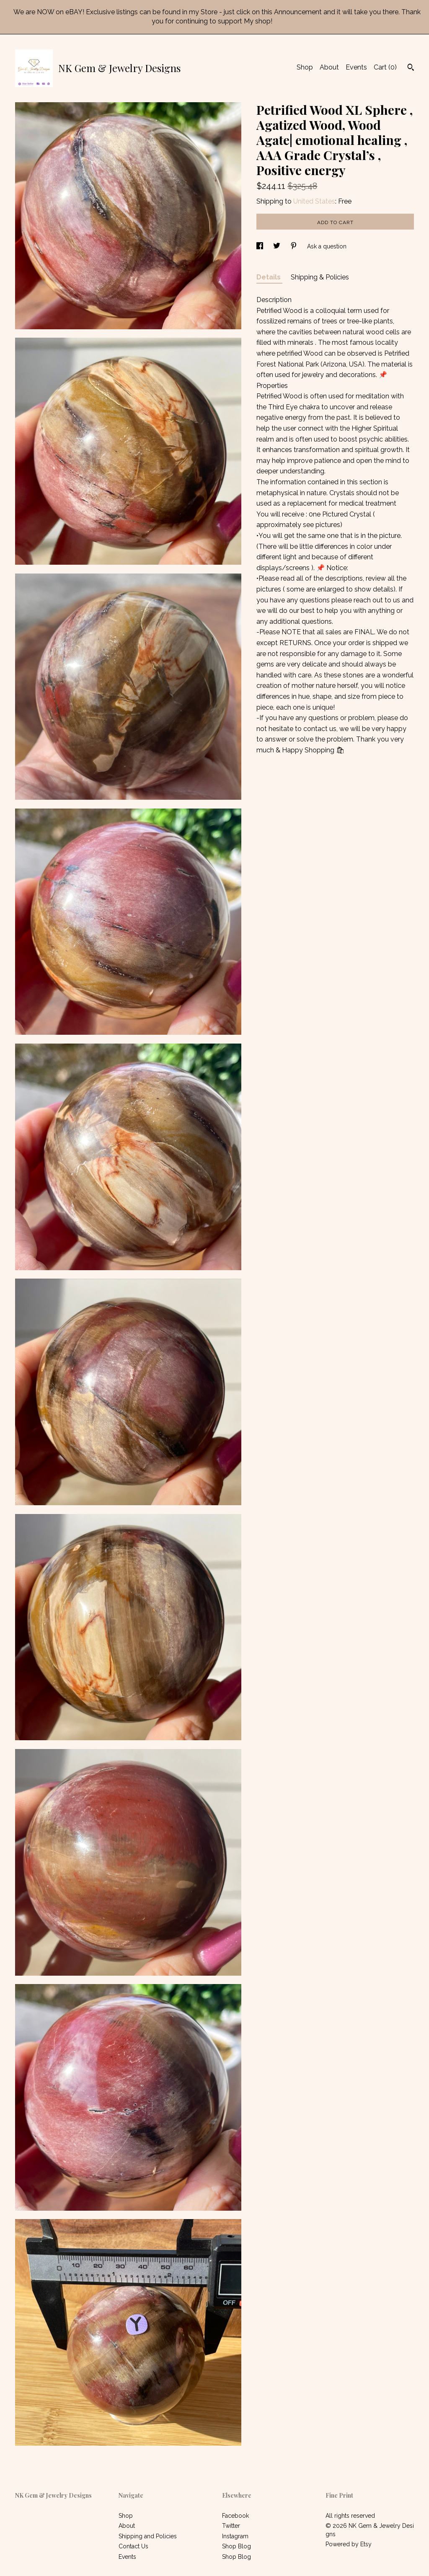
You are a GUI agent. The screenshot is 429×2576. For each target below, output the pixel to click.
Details (269, 277)
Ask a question (326, 246)
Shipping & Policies (320, 277)
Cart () (385, 67)
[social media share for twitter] (277, 246)
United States (314, 201)
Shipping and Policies (148, 2536)
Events (356, 67)
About (329, 67)
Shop (305, 67)
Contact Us (133, 2546)
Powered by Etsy (349, 2544)
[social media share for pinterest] (294, 246)
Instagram (235, 2536)
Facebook (235, 2515)
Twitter (231, 2525)
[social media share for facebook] (260, 246)
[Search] (411, 68)
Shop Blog (236, 2546)
